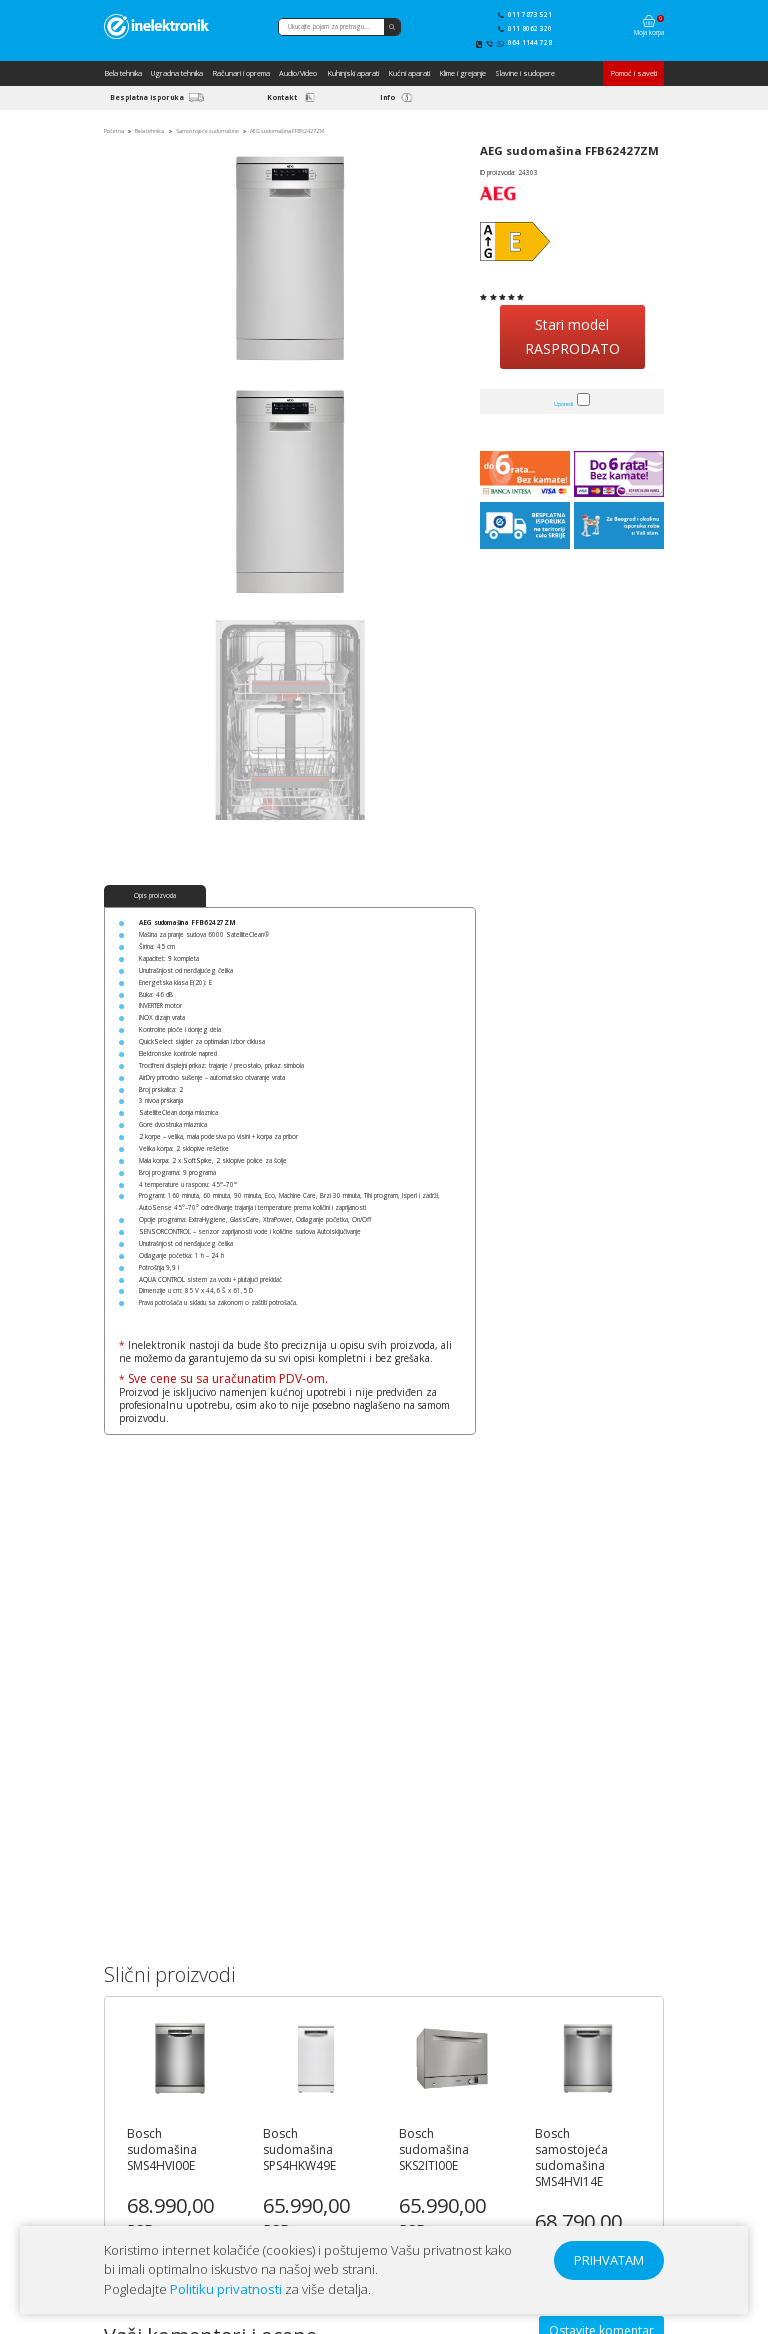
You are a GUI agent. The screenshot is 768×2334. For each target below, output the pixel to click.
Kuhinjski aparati (353, 73)
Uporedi (563, 404)
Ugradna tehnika (177, 73)
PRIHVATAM (609, 2260)
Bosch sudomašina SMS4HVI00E (162, 2150)
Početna (114, 131)
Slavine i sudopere (525, 73)
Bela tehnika (123, 73)
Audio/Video (298, 73)
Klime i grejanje (462, 73)
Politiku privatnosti (226, 2289)
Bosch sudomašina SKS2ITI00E (434, 2150)
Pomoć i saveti (633, 73)
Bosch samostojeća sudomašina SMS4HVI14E (571, 2158)
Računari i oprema (241, 73)
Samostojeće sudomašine (207, 131)
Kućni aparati (409, 73)
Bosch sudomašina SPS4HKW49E (299, 2150)
